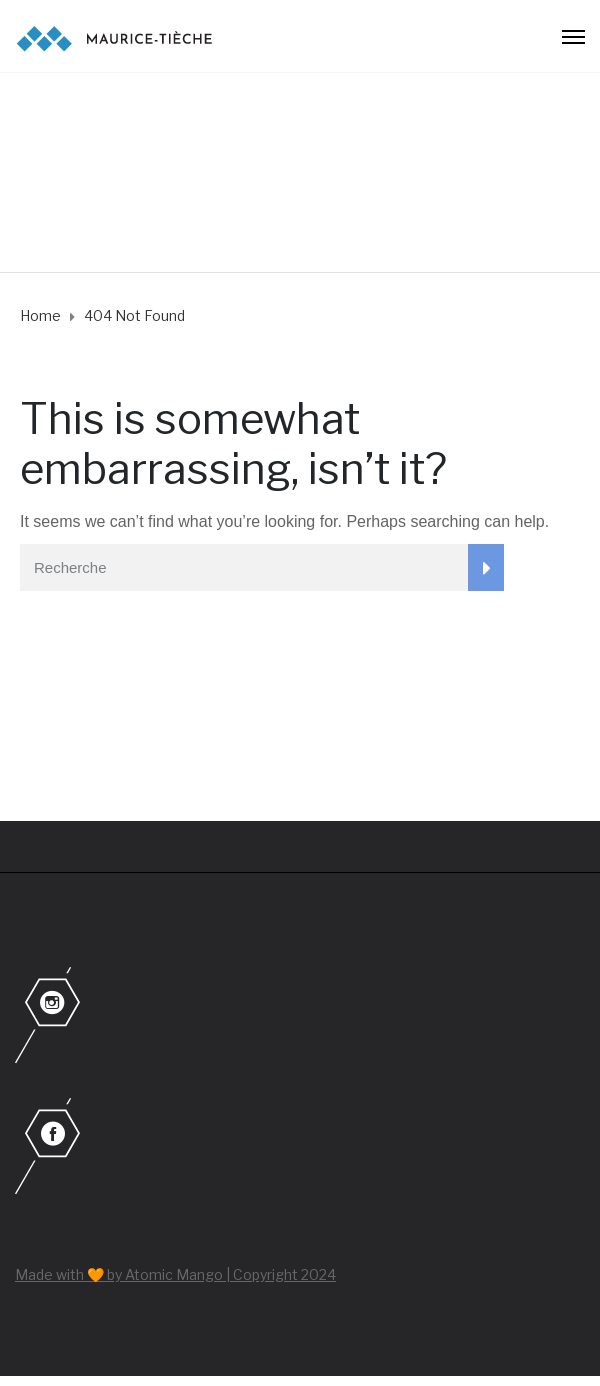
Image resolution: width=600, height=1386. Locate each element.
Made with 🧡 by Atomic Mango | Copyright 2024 (175, 1274)
